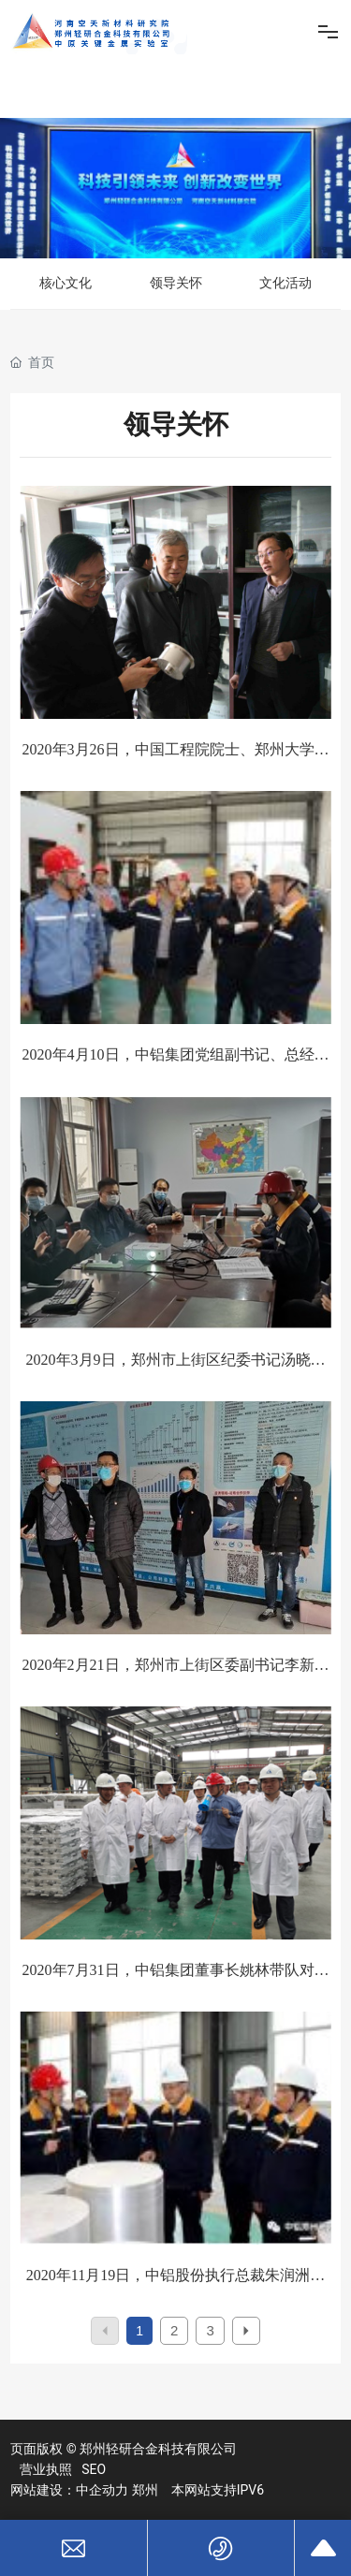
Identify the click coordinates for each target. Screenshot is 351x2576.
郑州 (145, 2489)
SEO (93, 2469)
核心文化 (65, 283)
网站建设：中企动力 (69, 2489)
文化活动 (285, 283)
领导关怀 (176, 283)
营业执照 (46, 2469)
